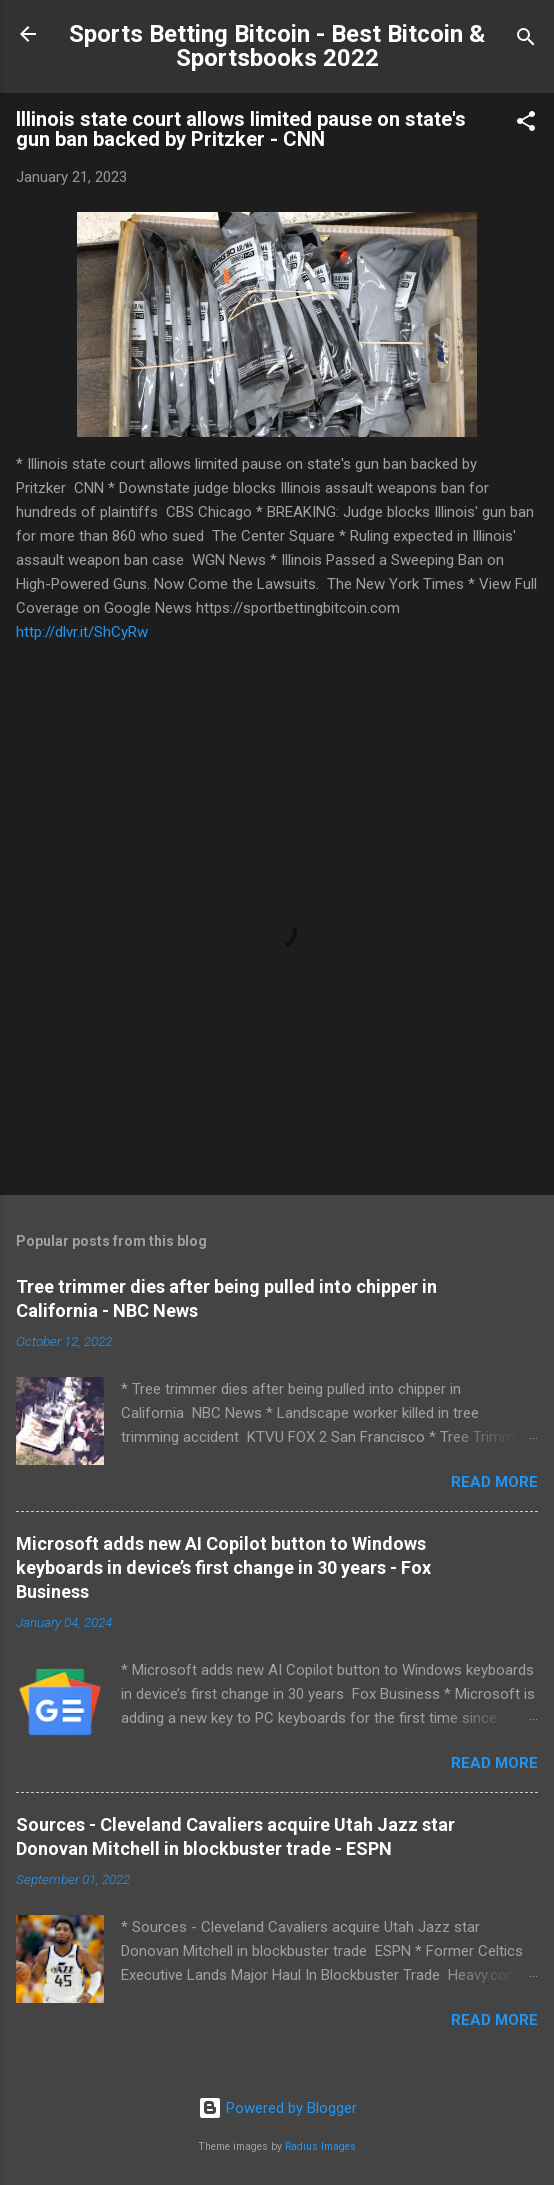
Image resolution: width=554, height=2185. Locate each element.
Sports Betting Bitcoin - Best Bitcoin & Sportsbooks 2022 (277, 46)
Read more (494, 1482)
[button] (526, 124)
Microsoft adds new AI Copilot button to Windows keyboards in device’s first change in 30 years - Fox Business (223, 1567)
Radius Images (320, 2146)
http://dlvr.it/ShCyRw (82, 632)
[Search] (526, 40)
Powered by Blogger (277, 2108)
